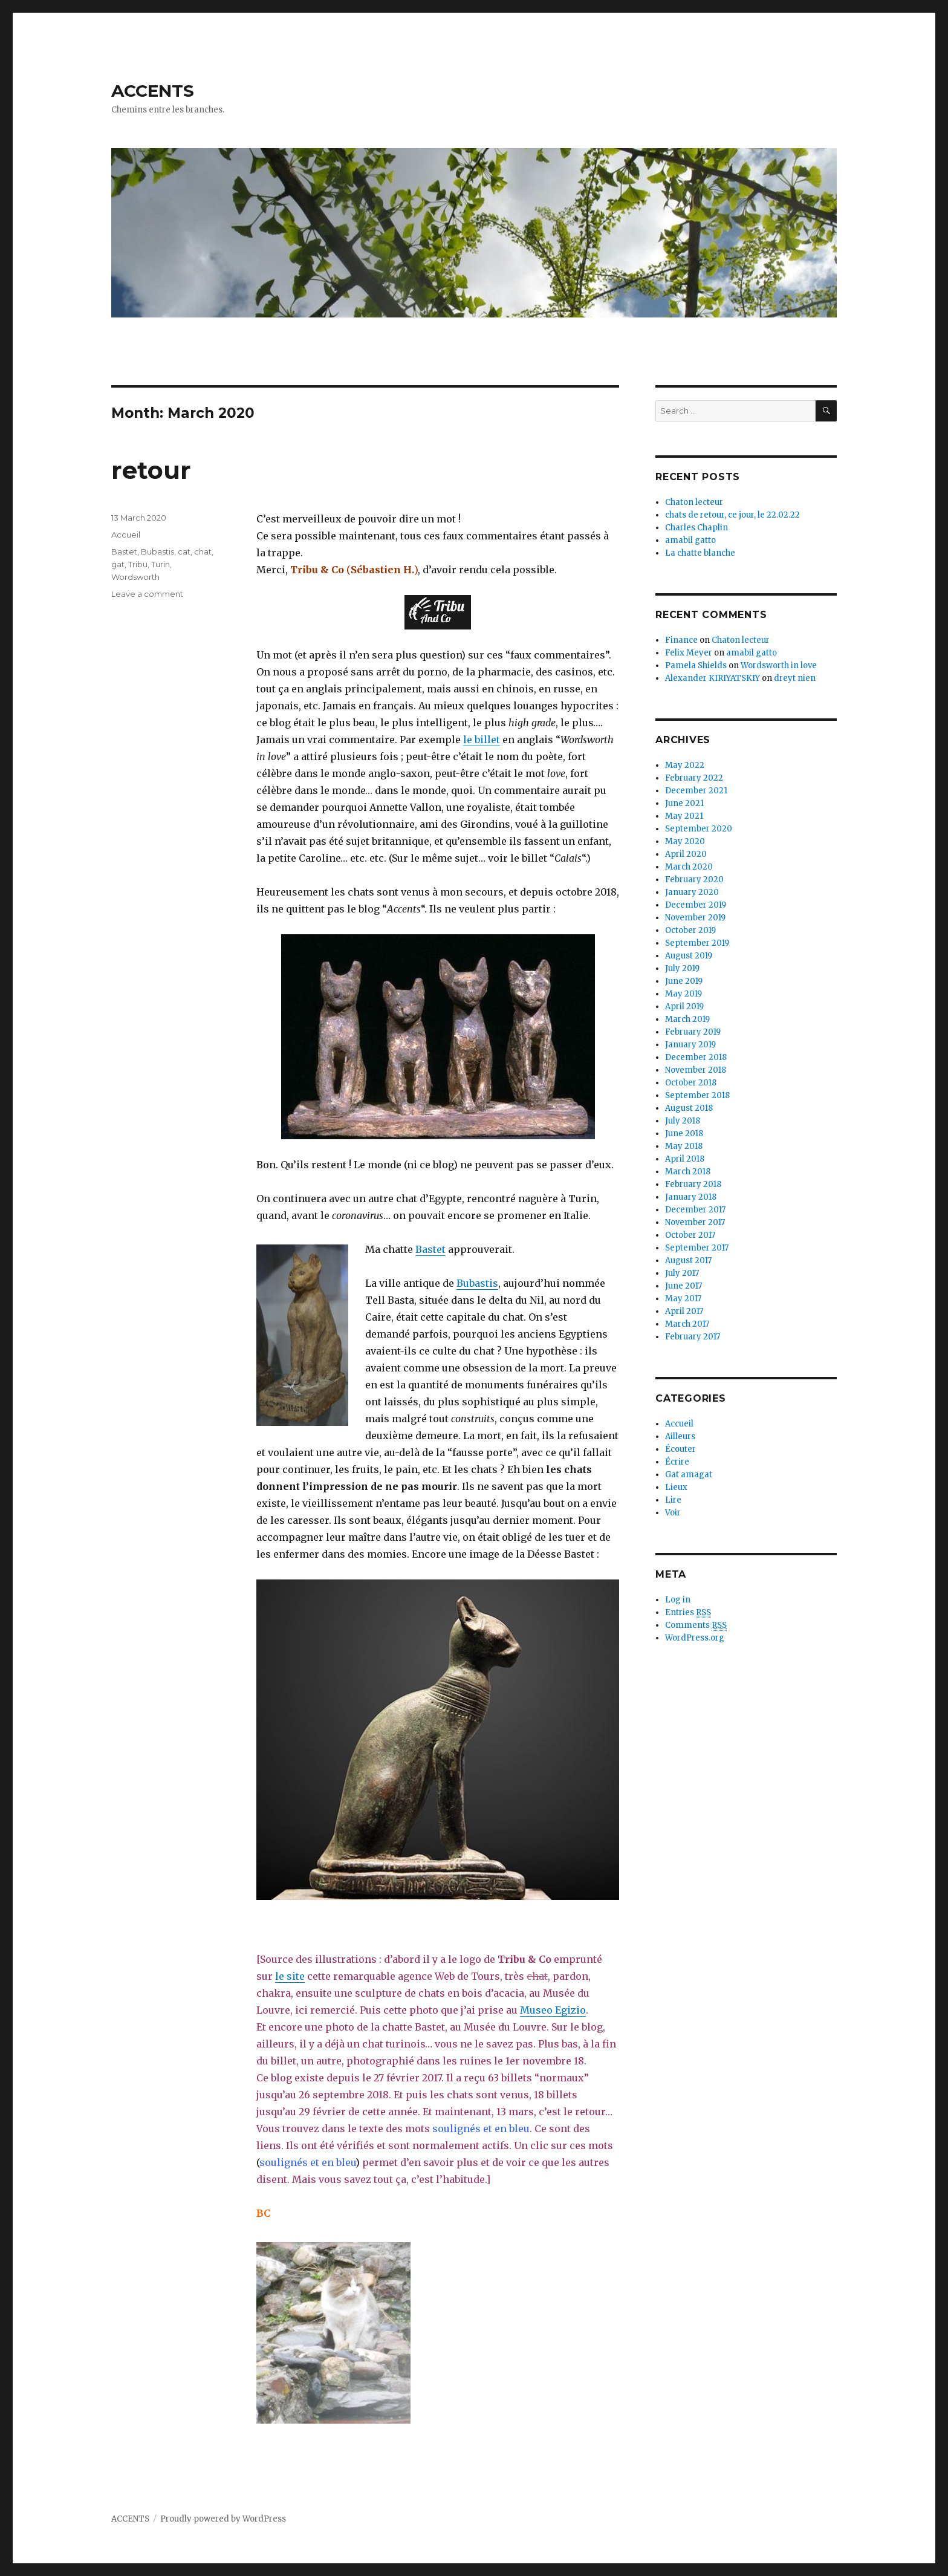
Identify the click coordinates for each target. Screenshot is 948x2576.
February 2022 (694, 778)
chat (203, 551)
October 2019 (690, 930)
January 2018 (690, 1197)
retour (151, 470)
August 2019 (688, 956)
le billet (481, 739)
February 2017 (692, 1337)
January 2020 (692, 892)
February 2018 (693, 1184)
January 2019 (690, 1044)
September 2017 (697, 1248)
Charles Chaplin (696, 527)
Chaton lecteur (694, 502)
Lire (673, 1500)
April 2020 (686, 854)
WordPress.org (694, 1638)
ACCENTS (152, 90)
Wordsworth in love (779, 665)
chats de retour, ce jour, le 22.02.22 (732, 515)
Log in (677, 1600)
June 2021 (684, 803)
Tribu (138, 564)
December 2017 (695, 1210)
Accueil (125, 534)
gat (118, 564)
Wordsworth (135, 577)
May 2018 (684, 1146)
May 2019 (683, 994)
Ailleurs (680, 1436)
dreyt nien (795, 678)
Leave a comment (147, 594)
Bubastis (477, 1283)
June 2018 (684, 1133)
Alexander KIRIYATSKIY (712, 678)
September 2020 (698, 829)
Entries (688, 1612)
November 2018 (695, 1070)
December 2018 (696, 1057)
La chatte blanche (700, 553)
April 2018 (684, 1159)
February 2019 (693, 1032)
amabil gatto (690, 540)
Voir (673, 1513)
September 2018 (697, 1095)
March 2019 (687, 1019)
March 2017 (687, 1324)
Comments (696, 1625)
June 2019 (684, 981)
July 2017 (682, 1273)
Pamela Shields (696, 665)
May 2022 (684, 765)
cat (184, 551)
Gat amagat (688, 1474)
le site (290, 1976)
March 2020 (689, 867)
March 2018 (687, 1171)
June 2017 (683, 1286)
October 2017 (690, 1235)
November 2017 (695, 1222)
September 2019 (697, 943)
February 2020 (694, 879)
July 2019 (682, 968)
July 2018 (682, 1121)
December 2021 (696, 790)
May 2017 (683, 1298)
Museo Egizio (553, 2010)
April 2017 (684, 1311)
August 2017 (688, 1260)
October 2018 (690, 1083)
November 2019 (695, 917)
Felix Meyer (688, 653)
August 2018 (689, 1108)
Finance (681, 640)
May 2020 (685, 841)
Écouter (680, 1449)
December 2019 (695, 905)
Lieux (676, 1487)
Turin (160, 564)
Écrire (677, 1462)
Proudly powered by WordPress (223, 2519)
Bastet (430, 1249)
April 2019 (684, 1006)
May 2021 (684, 816)
